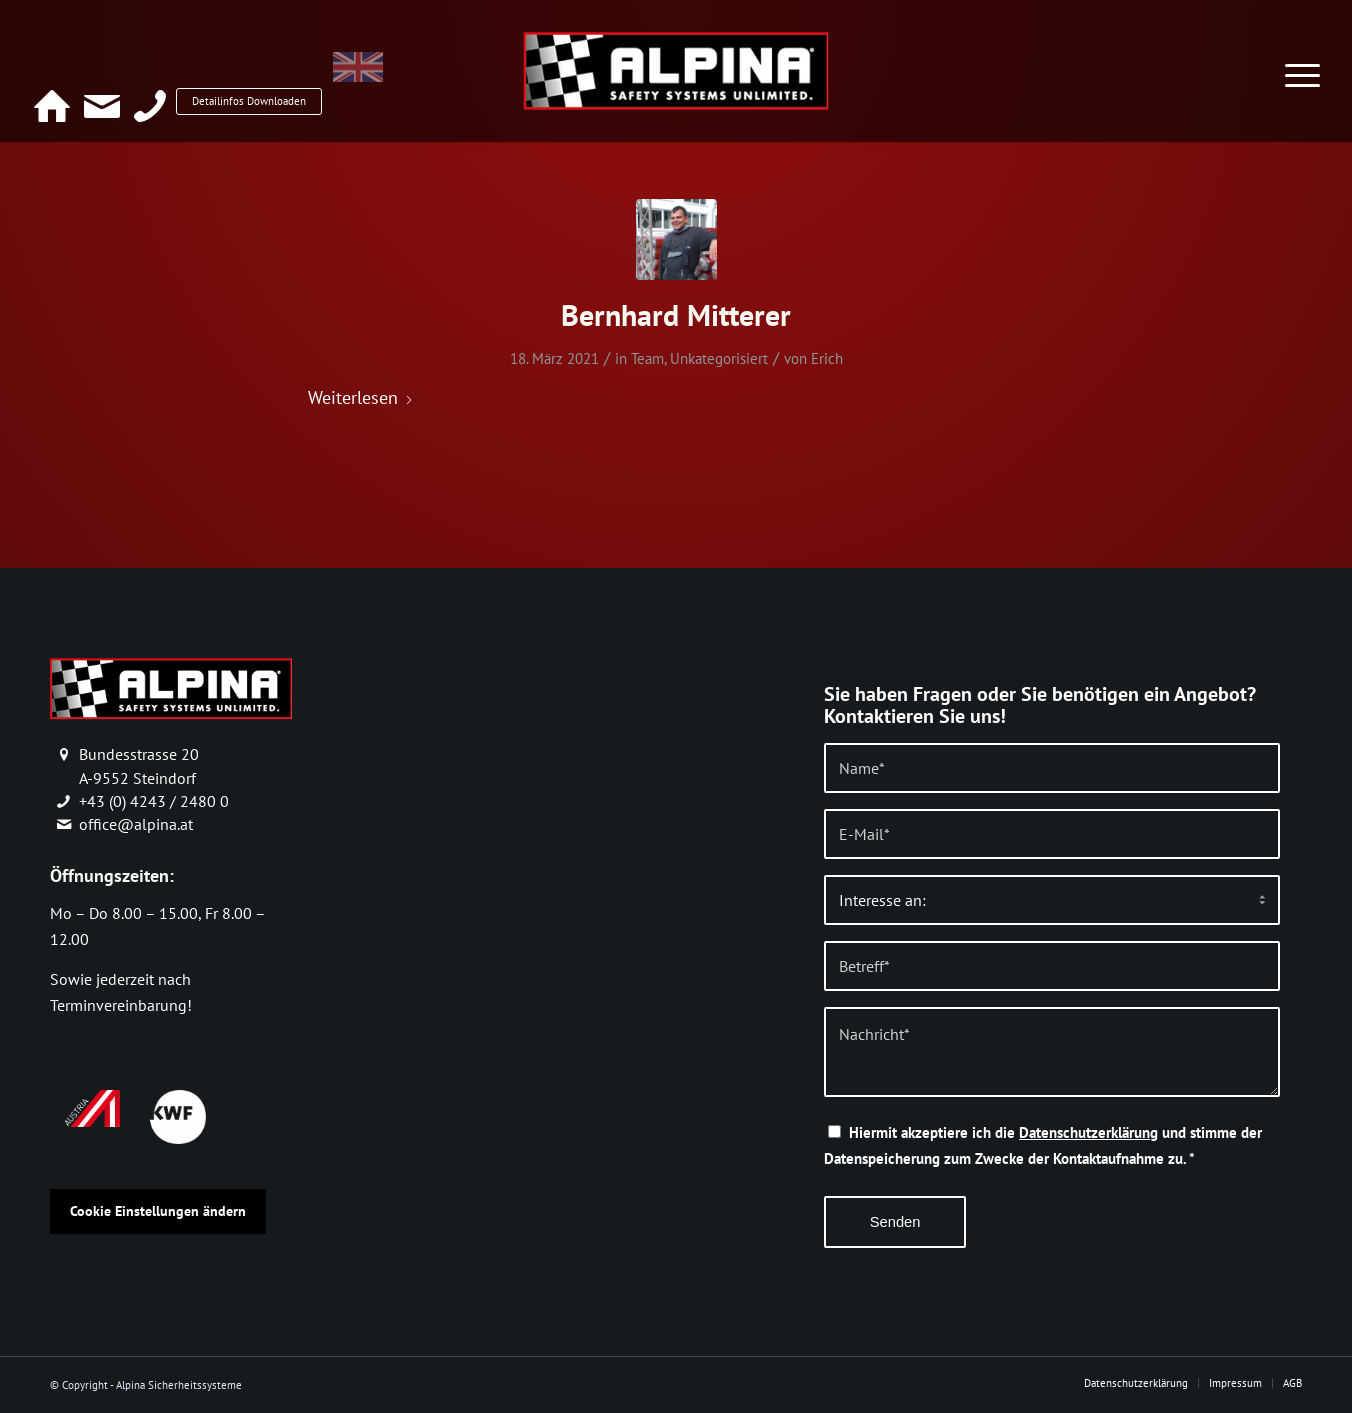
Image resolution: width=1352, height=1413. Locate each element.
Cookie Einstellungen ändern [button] (158, 1211)
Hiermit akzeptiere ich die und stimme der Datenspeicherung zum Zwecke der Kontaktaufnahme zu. (1043, 1145)
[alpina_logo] (675, 70)
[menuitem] (1302, 63)
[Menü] (1302, 63)
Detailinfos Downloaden (275, 75)
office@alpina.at (136, 824)
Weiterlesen (361, 397)
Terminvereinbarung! (121, 1005)
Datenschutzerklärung (1088, 1132)
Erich (827, 358)
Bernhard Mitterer (676, 314)
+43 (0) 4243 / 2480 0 (154, 801)
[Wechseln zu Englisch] (425, 77)
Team (647, 358)
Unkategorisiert (719, 358)
